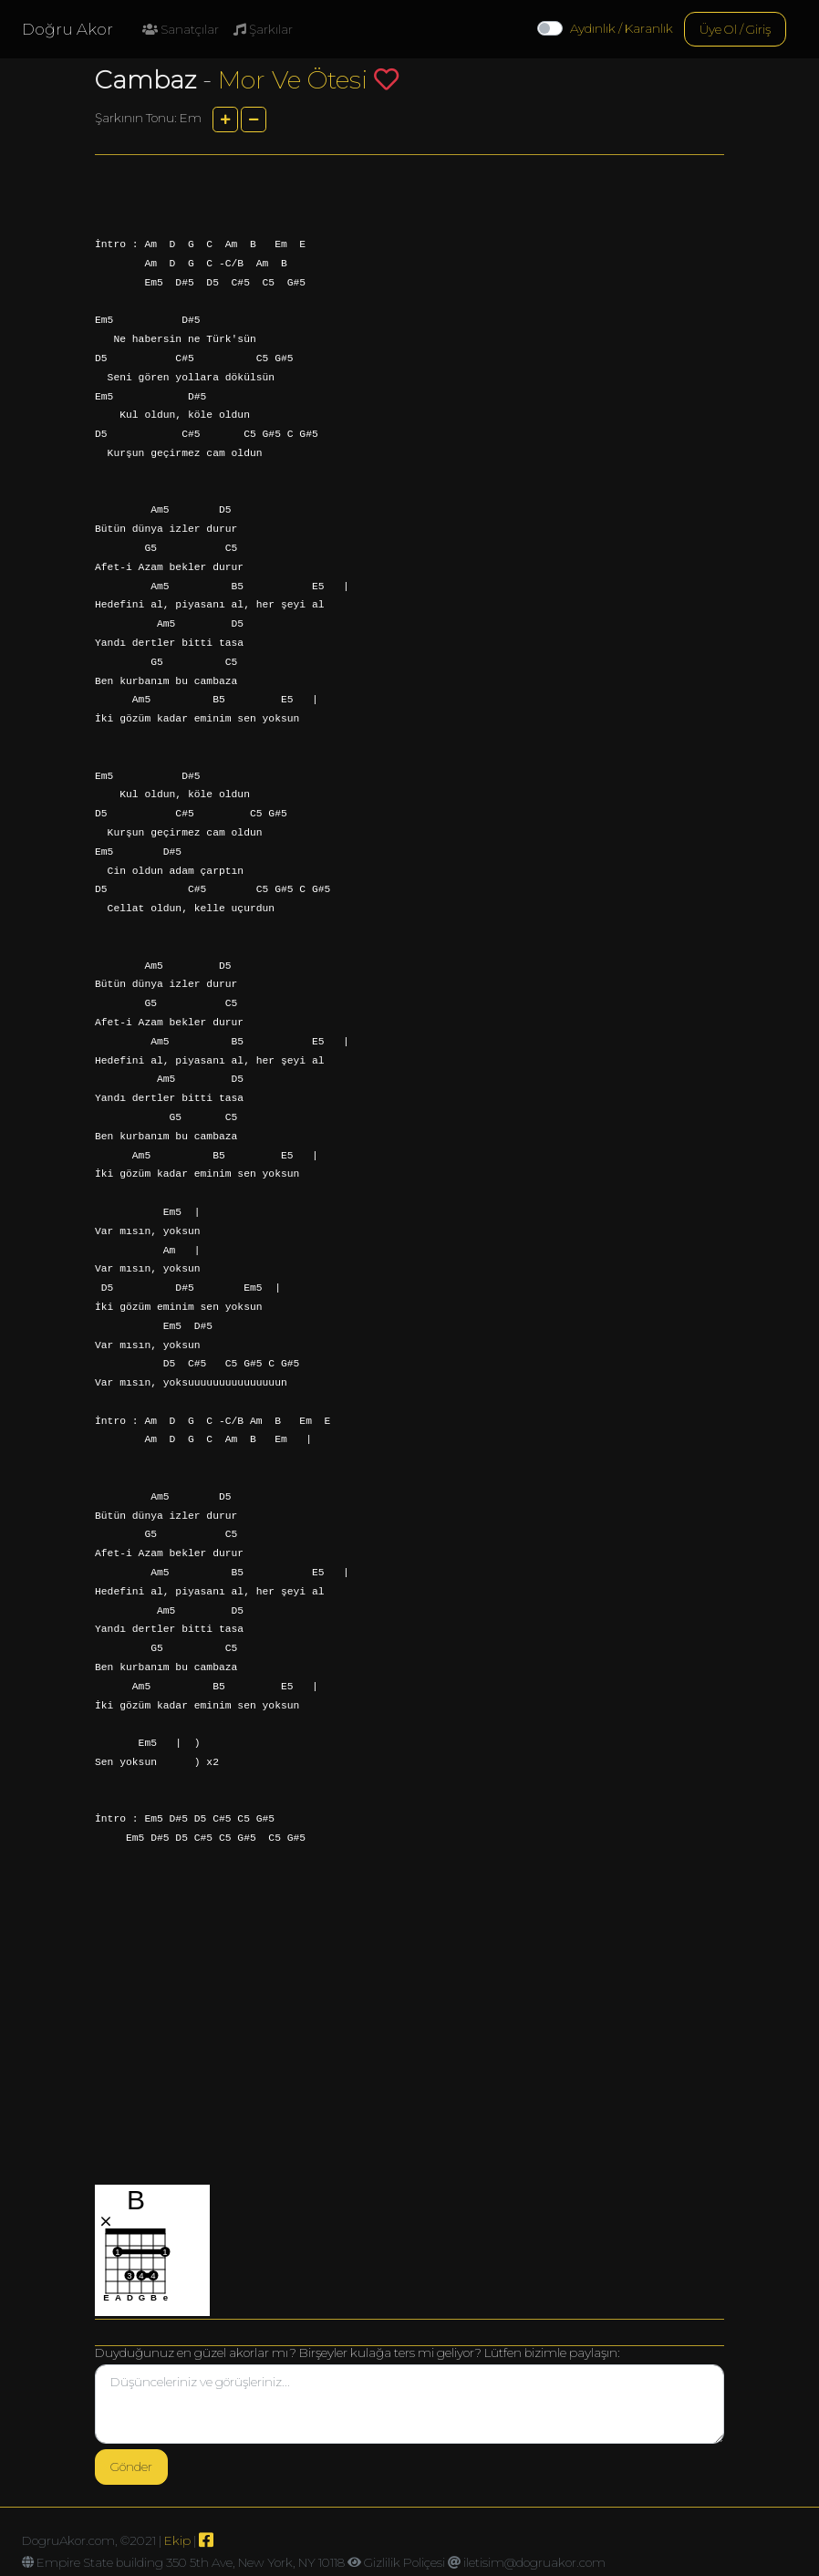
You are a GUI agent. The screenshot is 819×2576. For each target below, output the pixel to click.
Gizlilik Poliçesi (404, 2562)
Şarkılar (263, 29)
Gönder (131, 2466)
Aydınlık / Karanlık (621, 28)
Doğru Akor (67, 29)
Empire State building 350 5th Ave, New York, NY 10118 (190, 2562)
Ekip (177, 2540)
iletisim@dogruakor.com (534, 2562)
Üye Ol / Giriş (735, 29)
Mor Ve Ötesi (293, 80)
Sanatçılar (180, 29)
